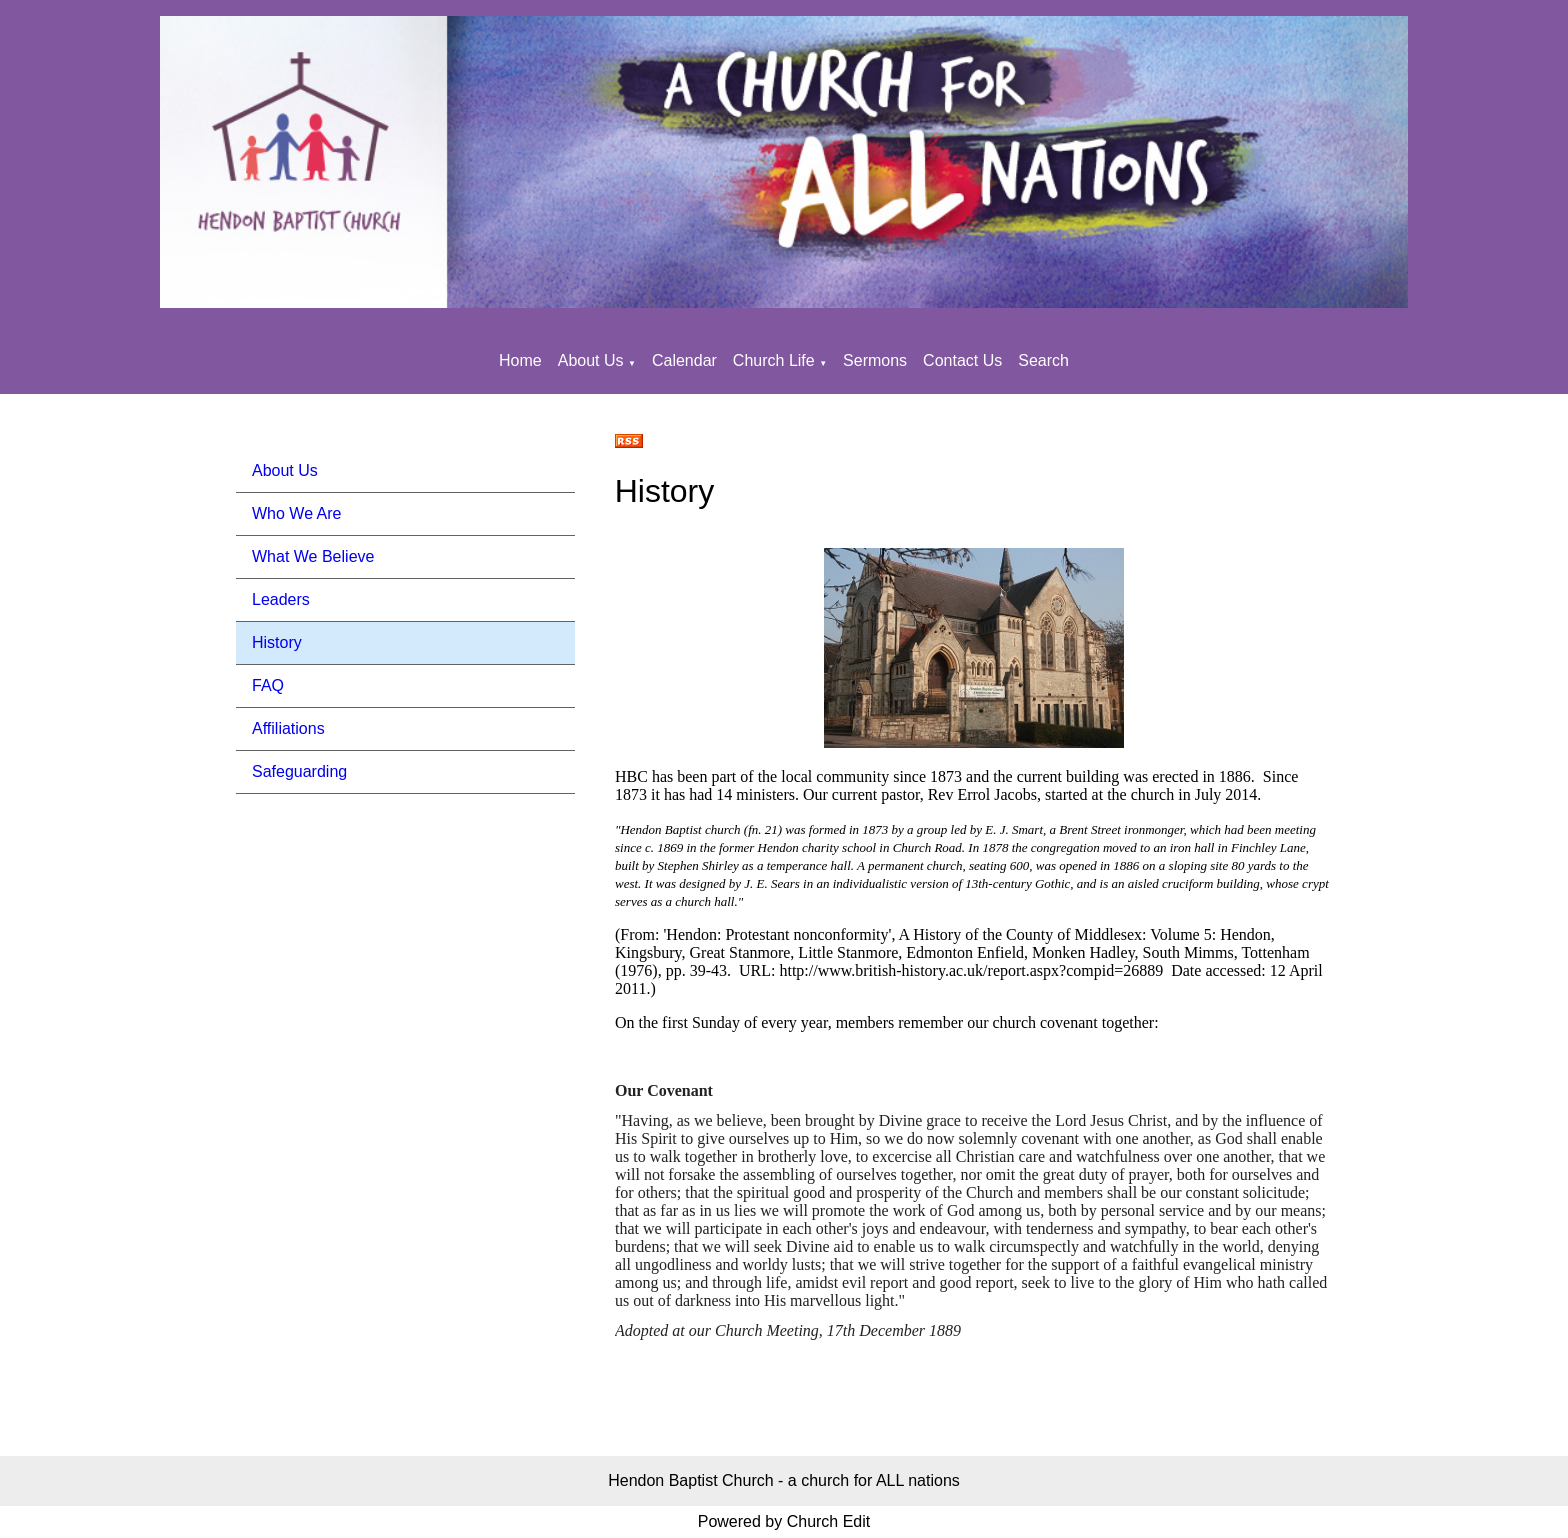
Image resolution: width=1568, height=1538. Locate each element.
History (277, 642)
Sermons (875, 360)
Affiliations (288, 728)
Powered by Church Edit (784, 1521)
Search (1043, 360)
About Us (591, 360)
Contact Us (962, 360)
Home (520, 360)
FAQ (268, 685)
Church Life (774, 360)
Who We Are (297, 513)
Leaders (281, 599)
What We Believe (313, 556)
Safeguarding (299, 771)
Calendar (684, 360)
